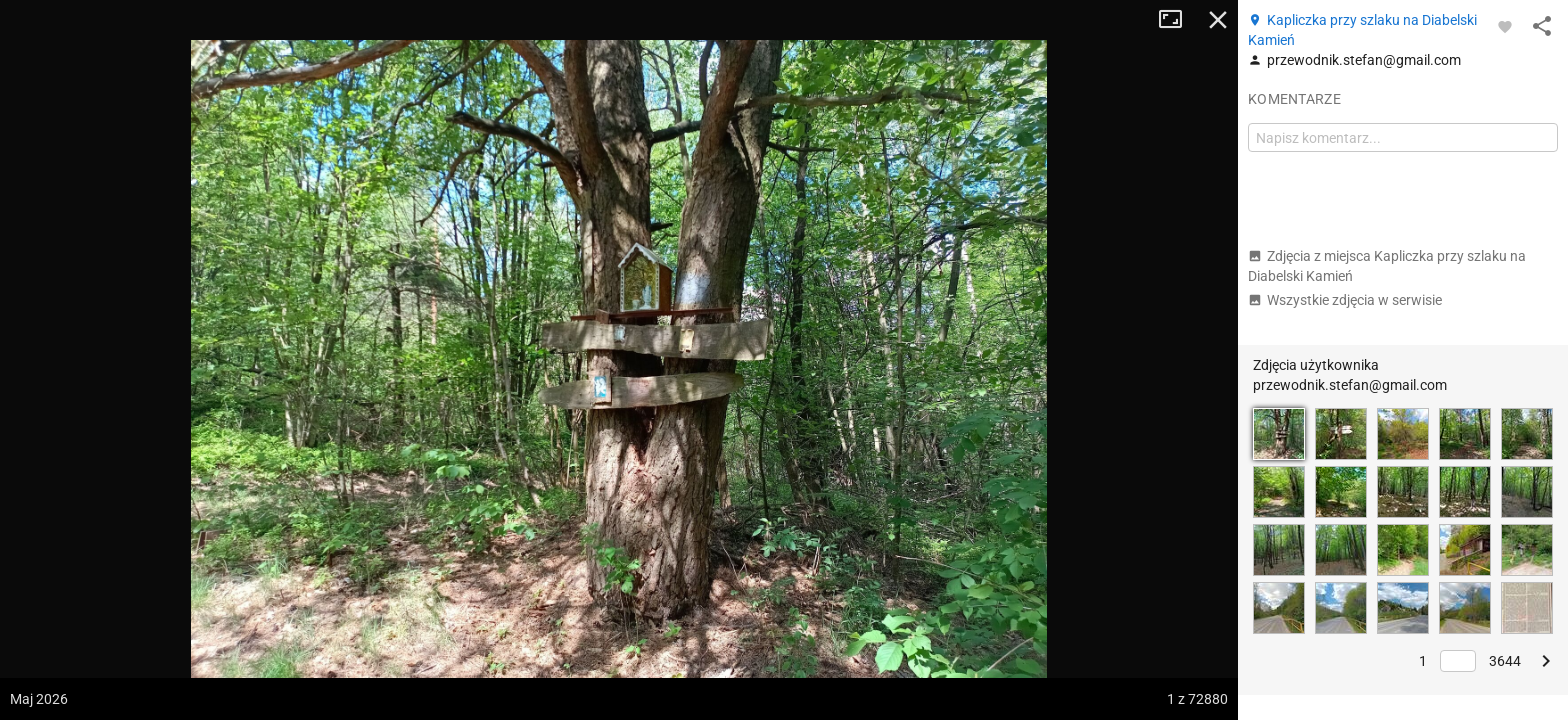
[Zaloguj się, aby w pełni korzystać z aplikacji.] (1505, 26)
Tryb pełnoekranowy (1178, 20)
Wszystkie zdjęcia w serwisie (1345, 300)
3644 (1505, 661)
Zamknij (1218, 20)
